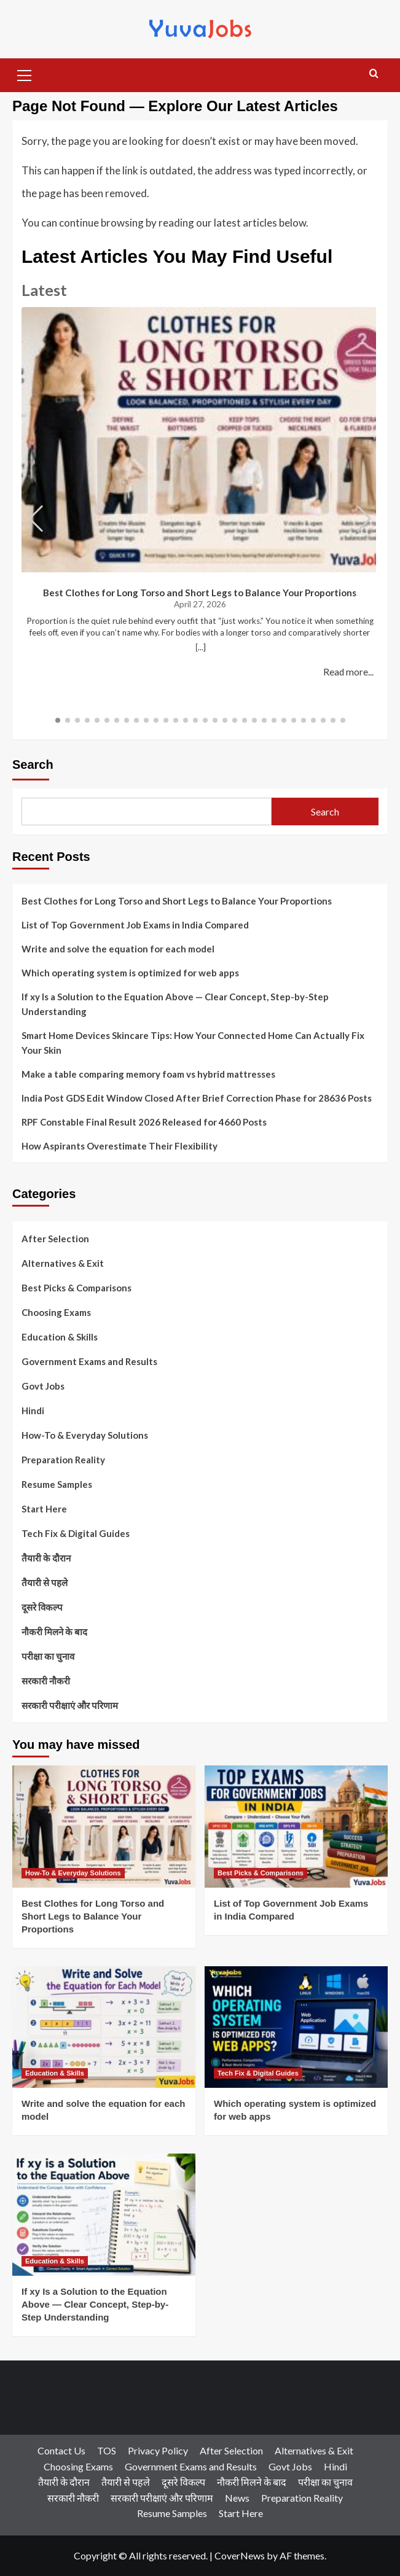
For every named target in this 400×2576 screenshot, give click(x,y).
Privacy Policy (158, 2450)
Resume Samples (57, 1484)
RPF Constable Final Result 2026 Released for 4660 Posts (144, 1121)
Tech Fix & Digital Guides (76, 1533)
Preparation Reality (63, 1459)
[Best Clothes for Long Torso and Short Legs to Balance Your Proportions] (103, 1826)
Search (32, 764)
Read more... (348, 672)
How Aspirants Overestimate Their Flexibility (120, 1145)
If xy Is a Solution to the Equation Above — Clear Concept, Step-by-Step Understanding (175, 1004)
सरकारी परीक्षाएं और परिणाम (70, 1705)
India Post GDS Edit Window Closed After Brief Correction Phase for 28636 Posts (197, 1097)
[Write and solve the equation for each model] (103, 2027)
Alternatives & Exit (63, 1263)
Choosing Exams (56, 1312)
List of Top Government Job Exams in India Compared (135, 924)
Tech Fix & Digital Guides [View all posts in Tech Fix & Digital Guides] (258, 2073)
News (237, 2498)
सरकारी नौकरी (46, 1680)
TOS (106, 2450)
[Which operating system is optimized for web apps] (296, 2027)
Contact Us (61, 2450)
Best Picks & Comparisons (76, 1287)
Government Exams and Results (89, 1361)
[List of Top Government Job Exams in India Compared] (296, 1826)
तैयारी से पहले (45, 1582)
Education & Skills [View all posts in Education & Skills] (54, 2073)
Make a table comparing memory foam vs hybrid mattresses (148, 1074)
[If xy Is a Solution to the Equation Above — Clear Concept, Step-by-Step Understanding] (103, 2215)
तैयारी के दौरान (46, 1557)
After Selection (55, 1238)
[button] (24, 73)
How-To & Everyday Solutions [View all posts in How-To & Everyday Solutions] (73, 1873)
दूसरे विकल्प (42, 1607)
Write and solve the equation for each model (118, 948)
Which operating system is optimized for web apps (130, 972)
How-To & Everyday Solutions (85, 1435)
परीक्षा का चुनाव (48, 1656)
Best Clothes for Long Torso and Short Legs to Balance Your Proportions (200, 593)
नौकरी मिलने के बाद (54, 1631)
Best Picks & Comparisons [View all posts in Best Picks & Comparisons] (261, 1873)
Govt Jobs (43, 1385)
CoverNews (239, 2555)
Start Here (44, 1508)
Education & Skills (60, 1336)
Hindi (33, 1410)
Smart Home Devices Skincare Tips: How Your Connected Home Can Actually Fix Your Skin (193, 1043)
